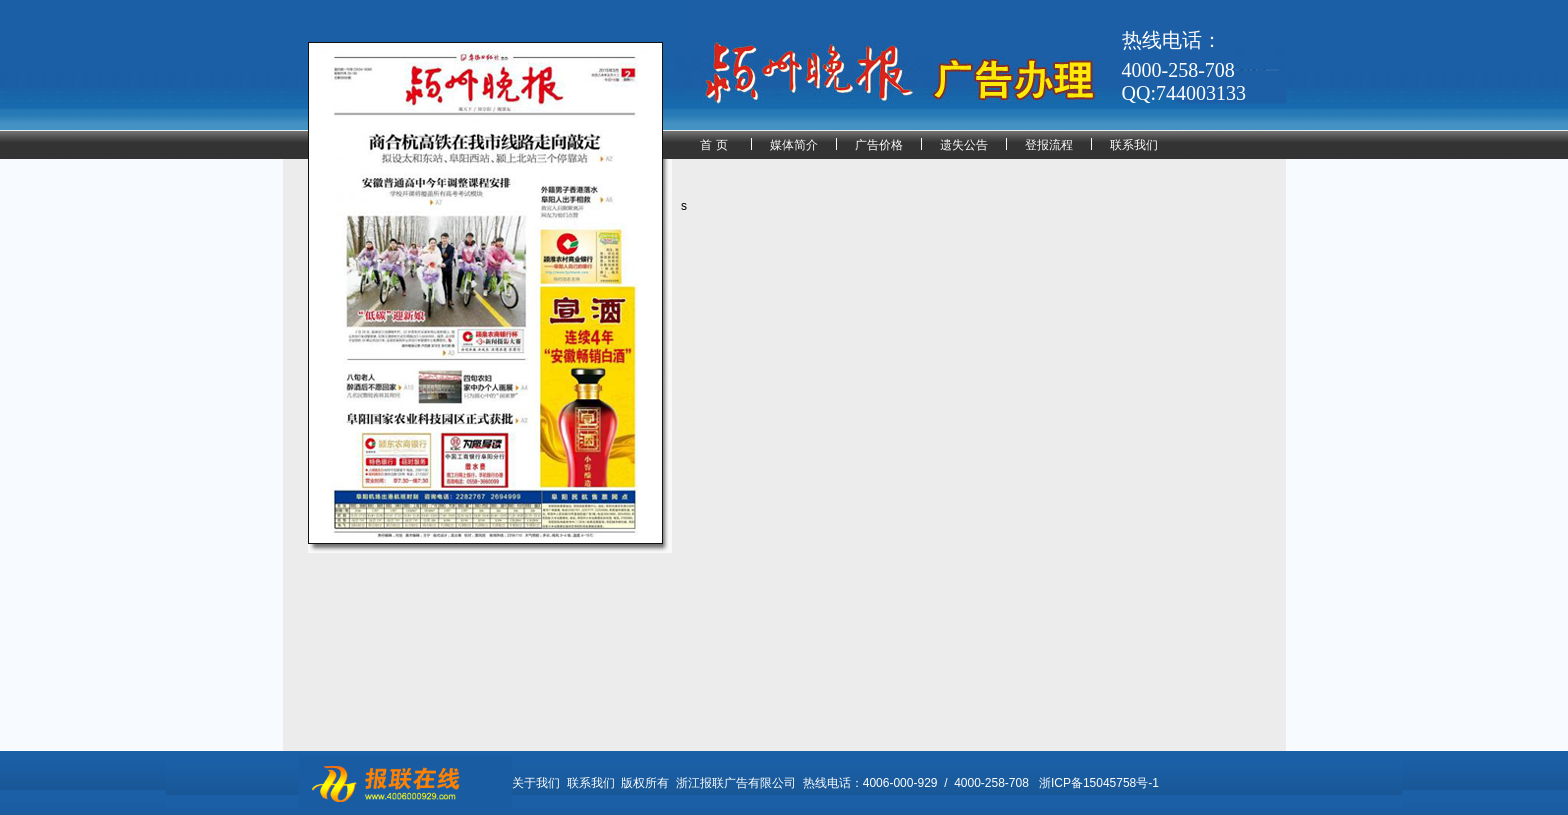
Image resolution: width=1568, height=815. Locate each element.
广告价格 (879, 145)
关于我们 (536, 783)
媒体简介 (794, 145)
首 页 (713, 145)
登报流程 (1049, 145)
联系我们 (1134, 145)
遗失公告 (964, 145)
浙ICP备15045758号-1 (1099, 783)
